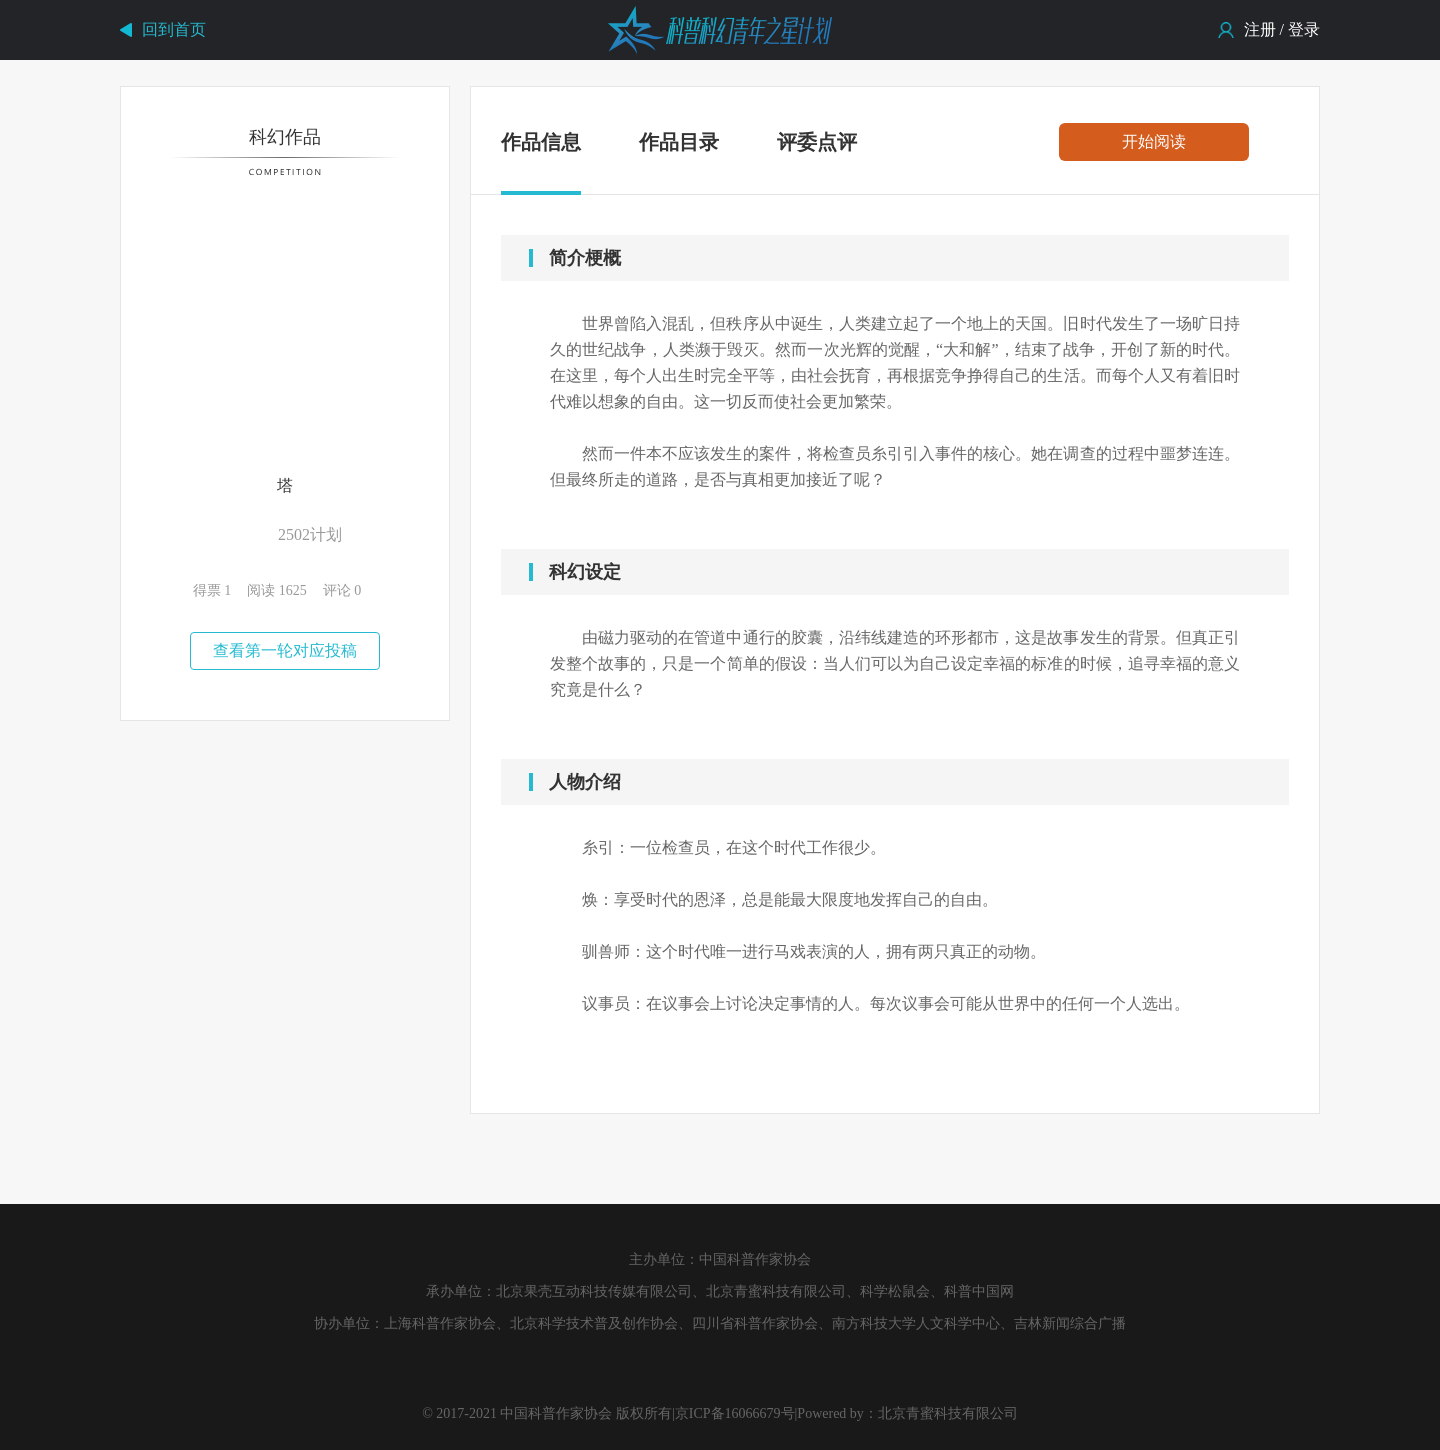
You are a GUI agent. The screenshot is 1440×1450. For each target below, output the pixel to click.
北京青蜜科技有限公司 (948, 1413)
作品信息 (541, 146)
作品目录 (679, 142)
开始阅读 (1154, 141)
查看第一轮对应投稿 (285, 650)
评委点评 (817, 142)
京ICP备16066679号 (735, 1413)
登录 (1304, 29)
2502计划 (310, 534)
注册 (1260, 29)
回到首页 (174, 29)
